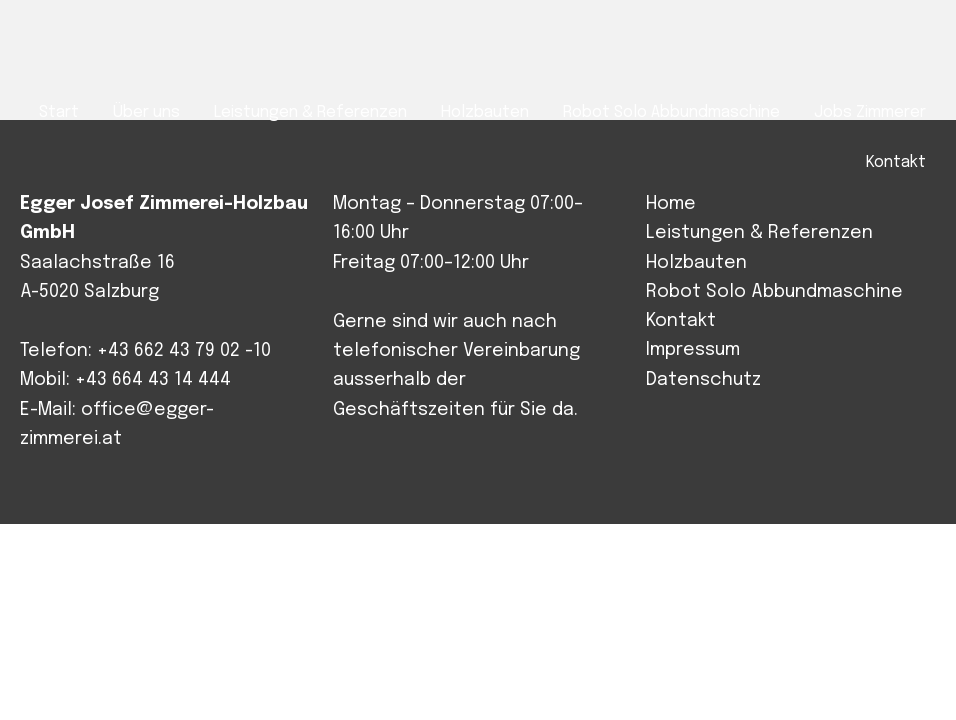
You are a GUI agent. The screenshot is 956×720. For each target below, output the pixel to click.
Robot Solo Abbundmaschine (774, 292)
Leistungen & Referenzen (759, 233)
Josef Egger (116, 51)
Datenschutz (703, 380)
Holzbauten (696, 263)
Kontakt (681, 321)
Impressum (693, 350)
